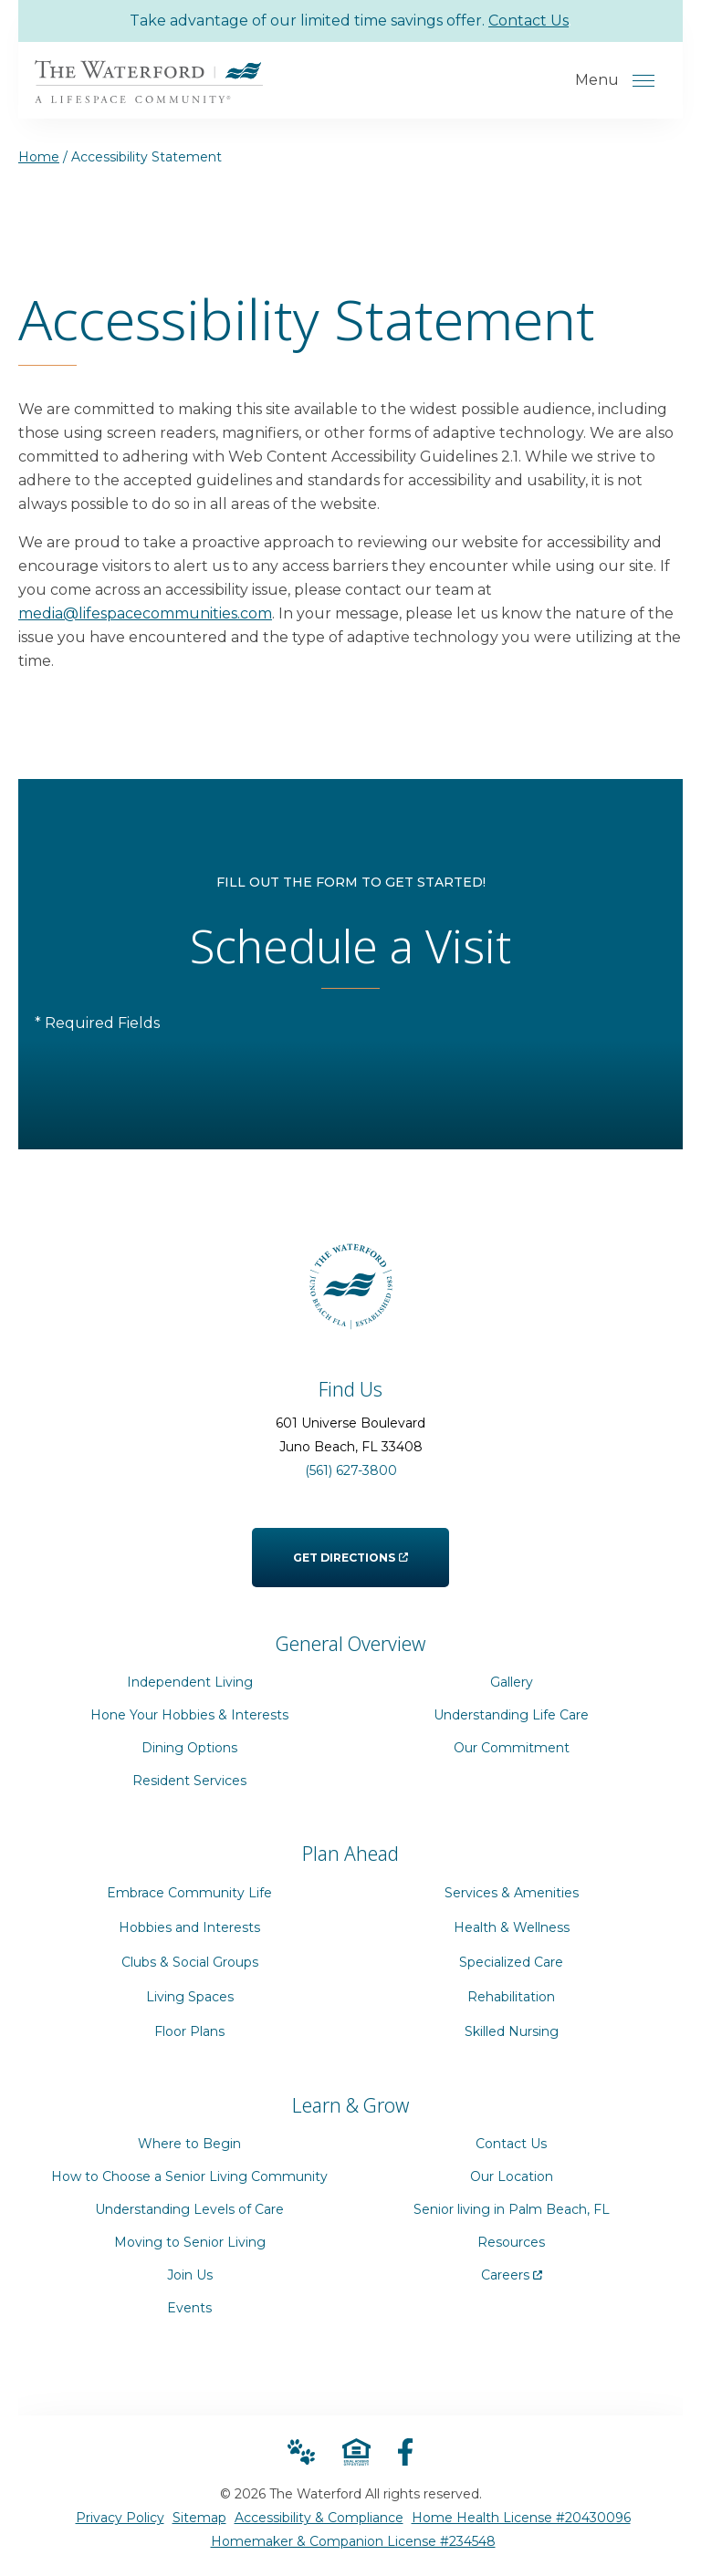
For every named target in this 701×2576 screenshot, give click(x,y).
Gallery (511, 1682)
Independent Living (190, 1682)
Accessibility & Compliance (319, 2517)
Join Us (190, 2275)
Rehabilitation (511, 1997)
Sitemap (199, 2517)
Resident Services (189, 1780)
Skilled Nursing (512, 2031)
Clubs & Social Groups (189, 1962)
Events (189, 2308)
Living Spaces (190, 1997)
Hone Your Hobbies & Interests (189, 1715)
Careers (511, 2271)
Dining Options (189, 1748)
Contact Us (528, 20)
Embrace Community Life (189, 1893)
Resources (511, 2242)
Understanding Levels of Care (189, 2209)
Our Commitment (512, 1748)
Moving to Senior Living (190, 2242)
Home (38, 157)
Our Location (511, 2176)
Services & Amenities (512, 1893)
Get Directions (350, 1546)
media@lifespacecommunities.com (145, 613)
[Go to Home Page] (149, 90)
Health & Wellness (512, 1927)
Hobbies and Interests (189, 1927)
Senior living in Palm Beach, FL (511, 2209)
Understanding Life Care (511, 1715)
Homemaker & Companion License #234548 (353, 2541)
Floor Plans (189, 2031)
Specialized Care (511, 1962)
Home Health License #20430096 (521, 2517)
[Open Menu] (643, 80)
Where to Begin (189, 2143)
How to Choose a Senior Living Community (189, 2176)
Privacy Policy (120, 2517)
